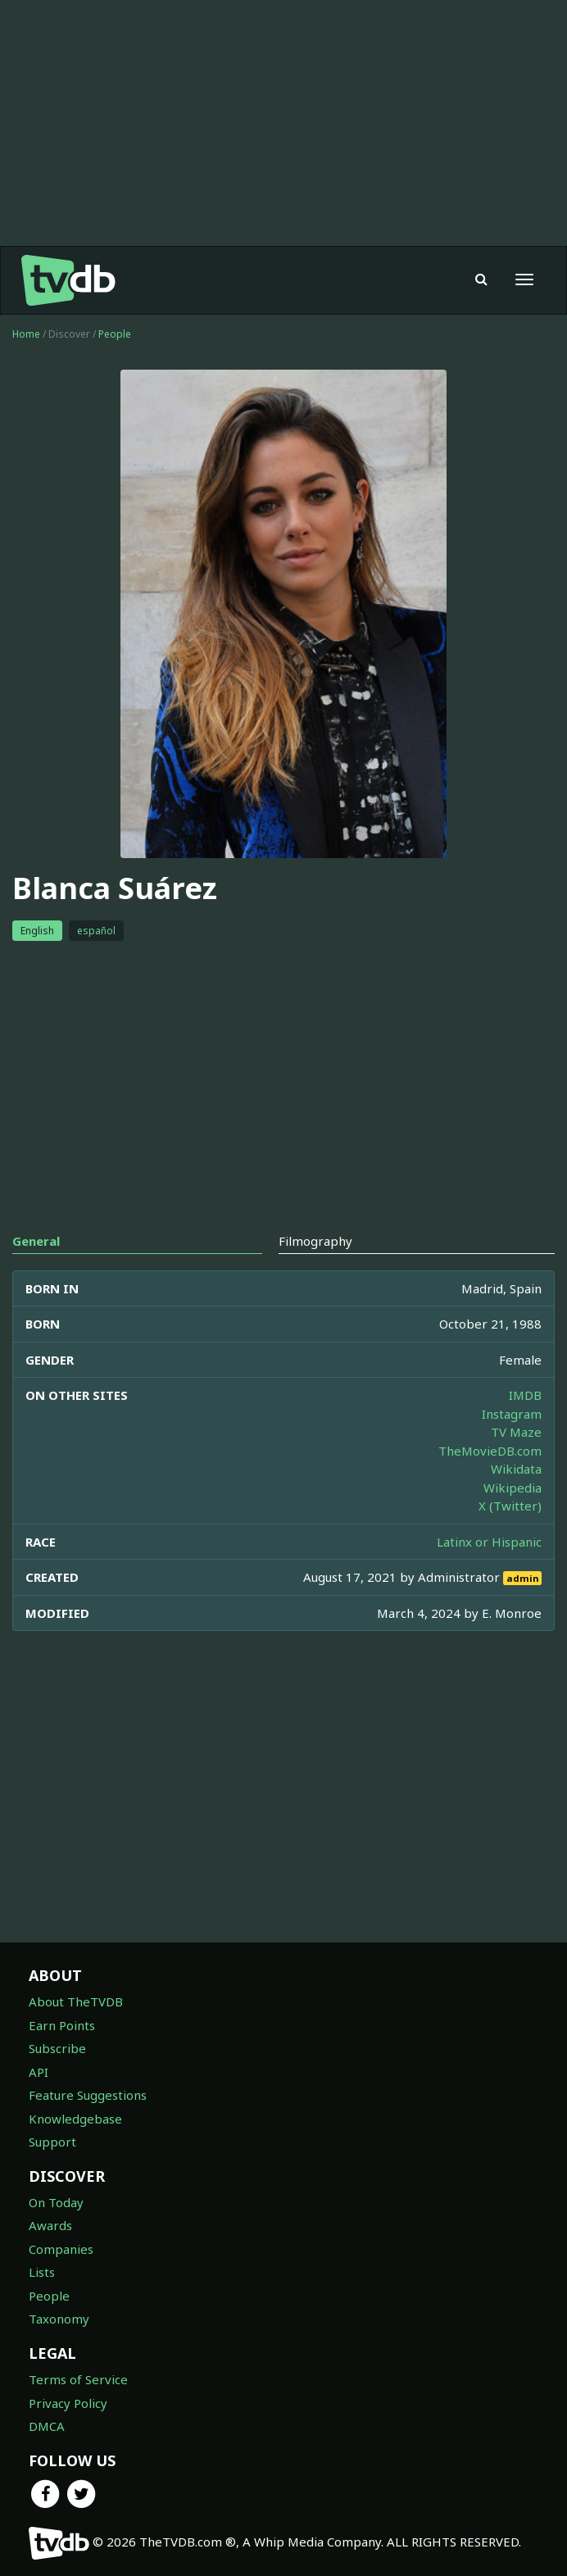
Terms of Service (78, 2379)
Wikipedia (512, 1487)
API (38, 2072)
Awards (50, 2225)
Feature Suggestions (88, 2095)
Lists (42, 2272)
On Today (56, 2202)
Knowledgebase (75, 2118)
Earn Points (62, 2025)
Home (26, 334)
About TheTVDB (76, 2001)
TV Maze (516, 1432)
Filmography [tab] (315, 1241)
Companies (61, 2249)
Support (52, 2141)
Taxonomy (59, 2318)
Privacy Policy (68, 2403)
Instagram (512, 1414)
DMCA (47, 2426)
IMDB (525, 1395)
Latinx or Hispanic (489, 1541)
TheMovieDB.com (490, 1450)
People (114, 334)
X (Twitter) (510, 1505)
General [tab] (36, 1241)
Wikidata (516, 1469)
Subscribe (57, 2048)
